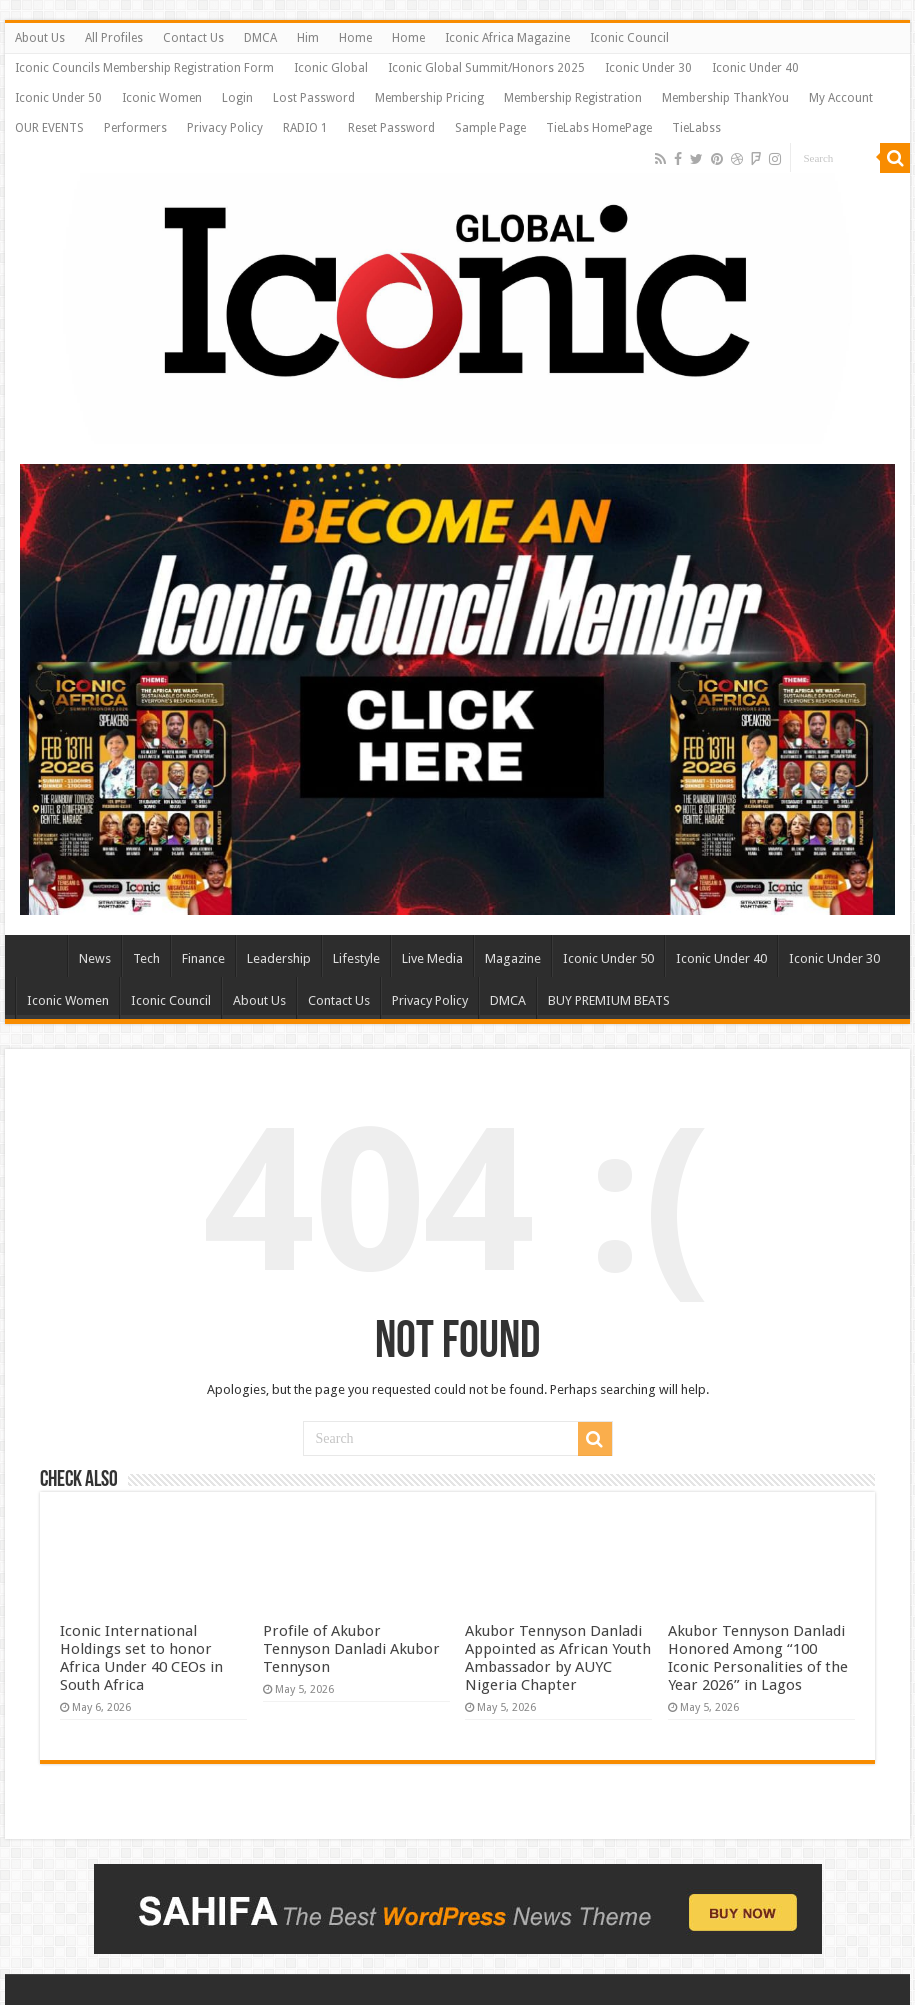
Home (355, 38)
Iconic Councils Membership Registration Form (144, 68)
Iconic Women (162, 98)
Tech (146, 958)
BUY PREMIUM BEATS (609, 1000)
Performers (135, 128)
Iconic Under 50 (58, 98)
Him (308, 38)
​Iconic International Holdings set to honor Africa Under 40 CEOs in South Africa (141, 1658)
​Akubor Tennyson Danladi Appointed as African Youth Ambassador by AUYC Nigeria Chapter (558, 1658)
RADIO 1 (305, 128)
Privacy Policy (225, 128)
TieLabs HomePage (599, 128)
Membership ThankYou (725, 98)
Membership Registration (573, 98)
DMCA (260, 38)
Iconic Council (629, 38)
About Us (40, 38)
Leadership (279, 958)
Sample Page (490, 128)
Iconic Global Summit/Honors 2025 (486, 68)
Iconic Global (331, 68)
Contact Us (193, 38)
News (95, 958)
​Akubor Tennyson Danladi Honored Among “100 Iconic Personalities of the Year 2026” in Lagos (758, 1658)
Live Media (432, 958)
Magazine (513, 958)
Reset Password (391, 128)
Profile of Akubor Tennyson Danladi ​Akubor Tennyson (351, 1649)
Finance (203, 958)
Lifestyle (356, 958)
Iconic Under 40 (755, 68)
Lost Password (314, 98)
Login (237, 98)
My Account (841, 98)
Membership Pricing (429, 98)
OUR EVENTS (49, 128)
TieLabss (696, 128)
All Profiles (114, 38)
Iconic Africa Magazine (507, 38)
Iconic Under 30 (648, 68)
